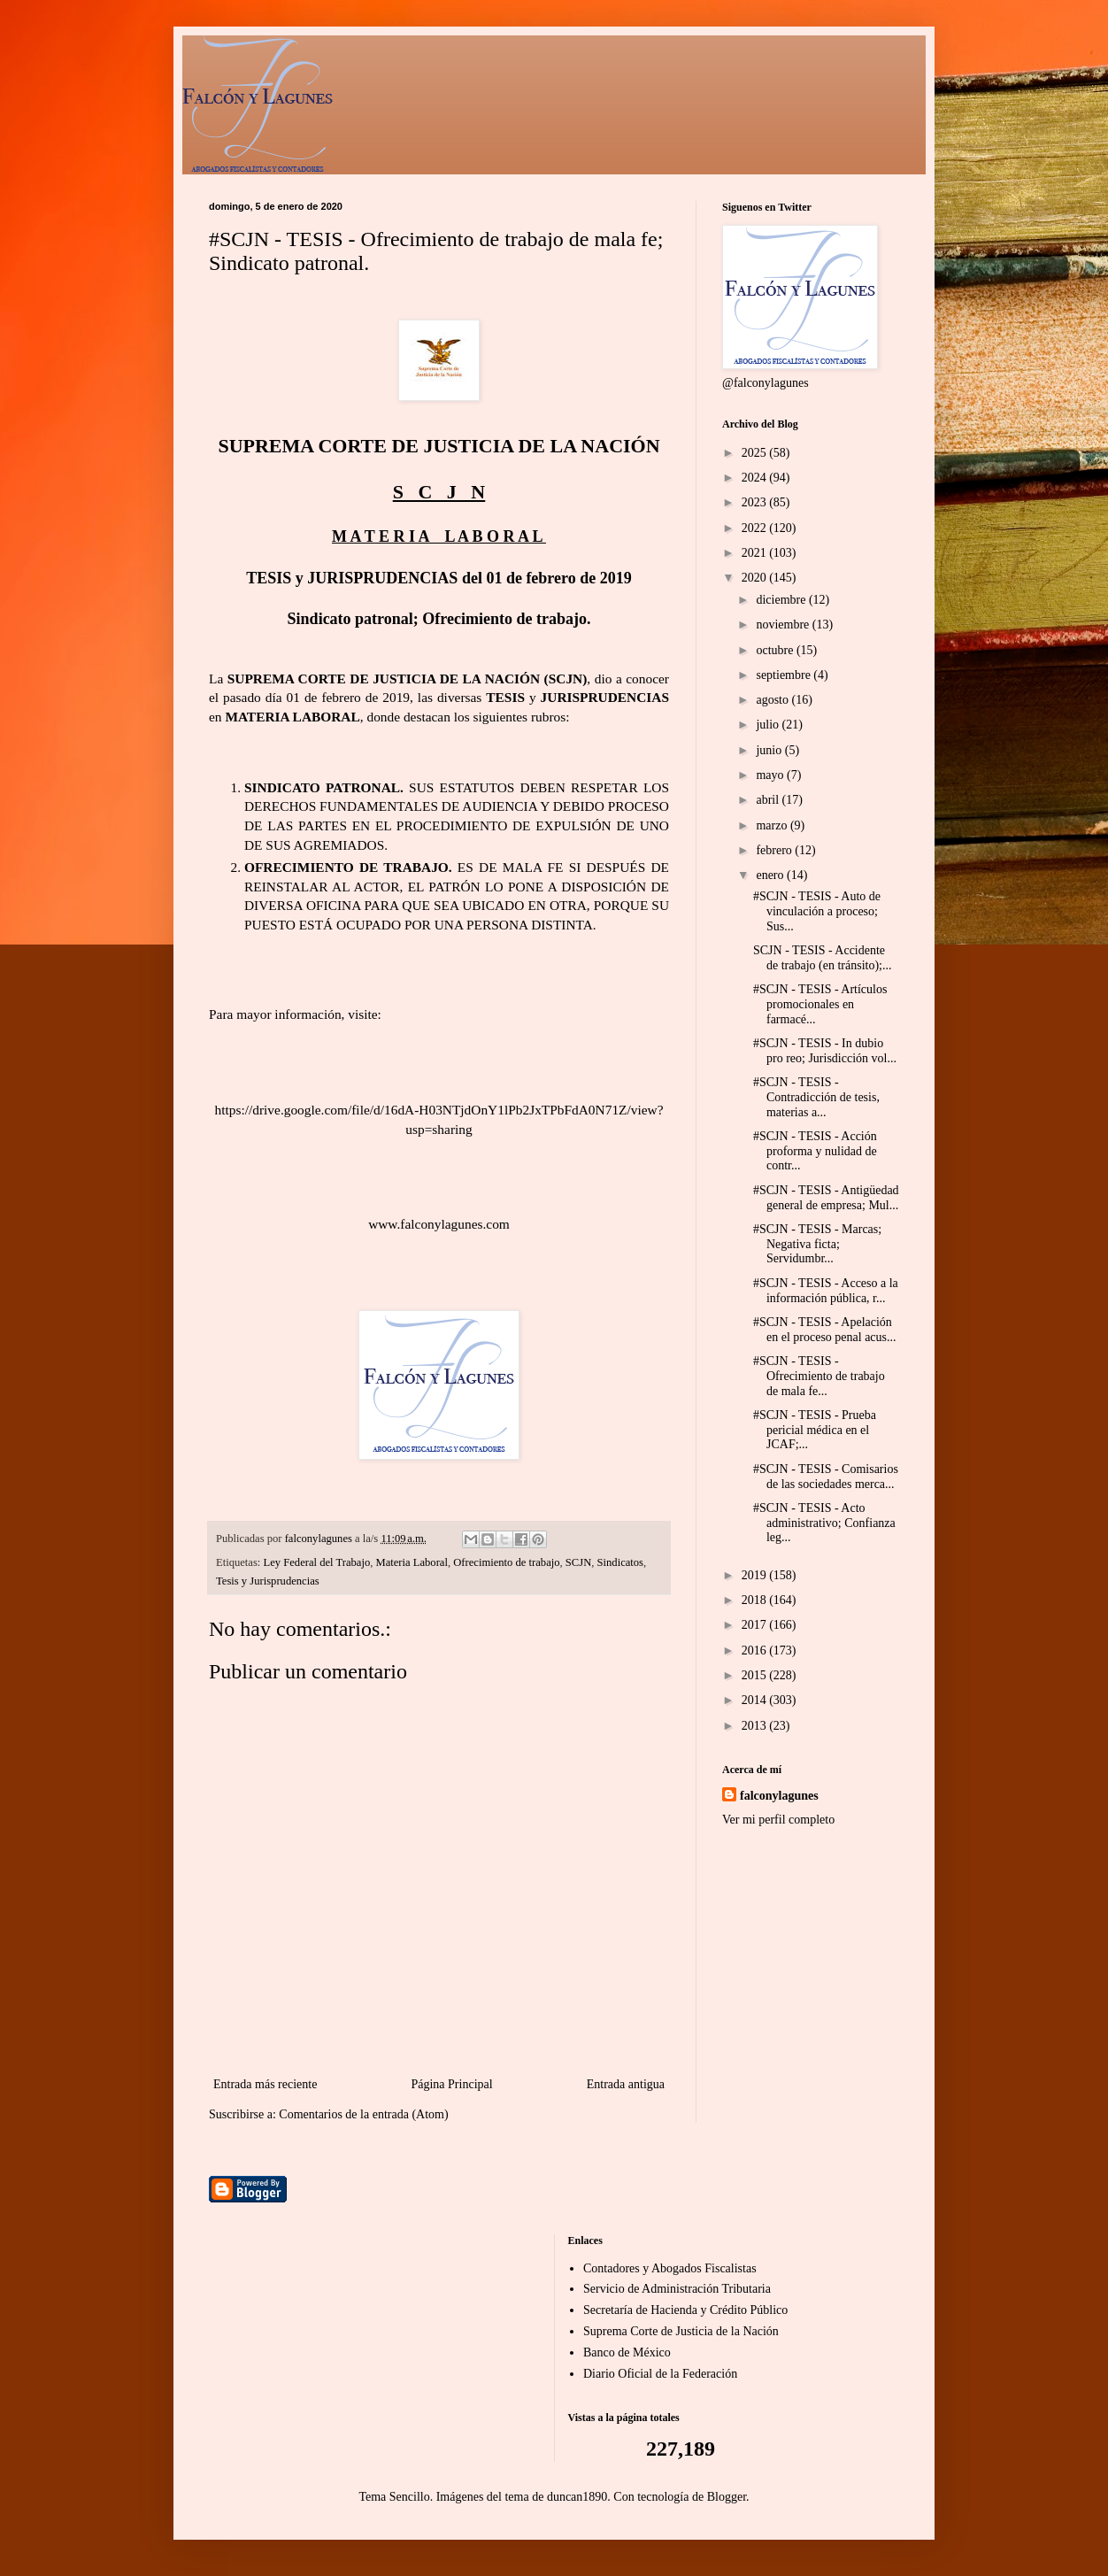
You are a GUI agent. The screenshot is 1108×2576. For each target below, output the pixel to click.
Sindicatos (620, 1562)
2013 (756, 1725)
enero (771, 875)
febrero (775, 850)
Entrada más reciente (265, 2084)
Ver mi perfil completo (778, 1819)
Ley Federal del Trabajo (317, 1562)
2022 (756, 528)
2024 (756, 477)
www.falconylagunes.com (439, 1223)
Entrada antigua (626, 2084)
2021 (756, 552)
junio (770, 750)
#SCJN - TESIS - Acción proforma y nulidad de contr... (815, 1151)
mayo (771, 775)
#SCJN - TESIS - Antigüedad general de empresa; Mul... (826, 1198)
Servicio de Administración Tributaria (677, 2288)
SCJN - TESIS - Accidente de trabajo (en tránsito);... (822, 958)
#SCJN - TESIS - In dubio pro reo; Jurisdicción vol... (824, 1051)
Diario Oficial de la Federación (660, 2373)
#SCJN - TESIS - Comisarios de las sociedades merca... (825, 1476)
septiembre (784, 675)
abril (768, 799)
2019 (756, 1575)
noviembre (784, 624)
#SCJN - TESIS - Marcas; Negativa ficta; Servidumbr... (817, 1244)
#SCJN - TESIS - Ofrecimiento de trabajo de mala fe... (819, 1376)
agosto (773, 699)
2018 (756, 1600)
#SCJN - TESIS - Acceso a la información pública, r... (825, 1290)
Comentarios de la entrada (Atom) (363, 2114)
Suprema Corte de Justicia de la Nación (681, 2331)
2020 (756, 577)
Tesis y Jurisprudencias (267, 1581)
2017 (756, 1624)
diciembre (782, 599)
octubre (776, 650)
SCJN (578, 1562)
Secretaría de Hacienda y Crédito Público (685, 2310)
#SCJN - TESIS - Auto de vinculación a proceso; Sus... (817, 911)
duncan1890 (577, 2496)
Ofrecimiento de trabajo (506, 1562)
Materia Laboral (411, 1562)
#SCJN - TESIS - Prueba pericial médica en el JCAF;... (814, 1430)
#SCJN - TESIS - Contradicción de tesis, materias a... (816, 1097)
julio (768, 724)
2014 (756, 1700)
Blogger (726, 2496)
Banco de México (627, 2352)
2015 (756, 1675)
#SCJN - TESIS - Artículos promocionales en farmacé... (820, 1004)
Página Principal (451, 2084)
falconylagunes (779, 1795)
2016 (756, 1650)
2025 (756, 452)
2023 (756, 502)
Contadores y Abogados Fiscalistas (670, 2268)
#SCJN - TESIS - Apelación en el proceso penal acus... (824, 1329)
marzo (772, 825)
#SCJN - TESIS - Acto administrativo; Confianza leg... (824, 1523)
